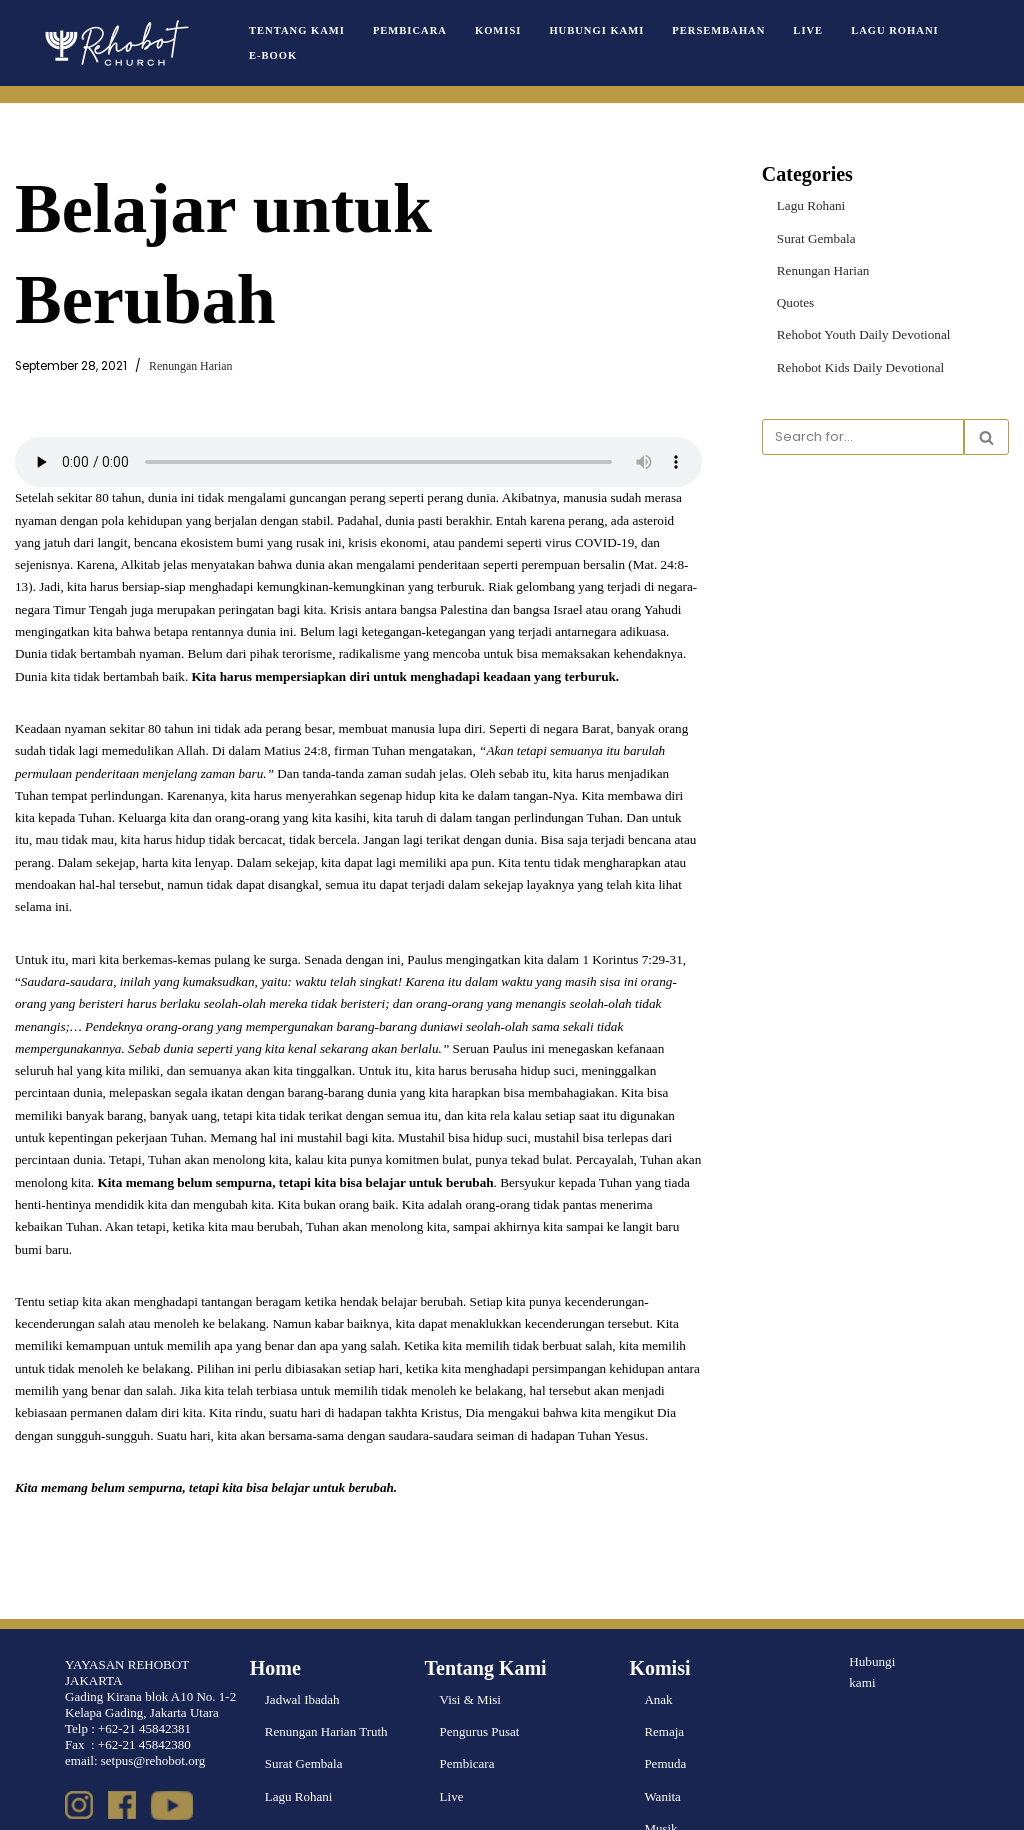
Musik (660, 1776)
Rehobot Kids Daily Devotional (859, 366)
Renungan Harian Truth (326, 1680)
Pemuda (665, 1712)
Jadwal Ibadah (302, 1648)
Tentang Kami (296, 30)
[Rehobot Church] (115, 43)
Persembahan (714, 30)
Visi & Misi (470, 1648)
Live (802, 30)
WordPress (144, 1806)
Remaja (664, 1680)
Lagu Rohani (889, 30)
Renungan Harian (190, 366)
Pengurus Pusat (480, 1680)
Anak (658, 1648)
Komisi (496, 30)
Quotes (795, 301)
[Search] (863, 436)
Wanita (662, 1744)
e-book (273, 55)
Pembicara (408, 30)
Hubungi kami (872, 1620)
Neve (28, 1806)
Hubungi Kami (594, 30)
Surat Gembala (816, 237)
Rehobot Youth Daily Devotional (862, 333)
